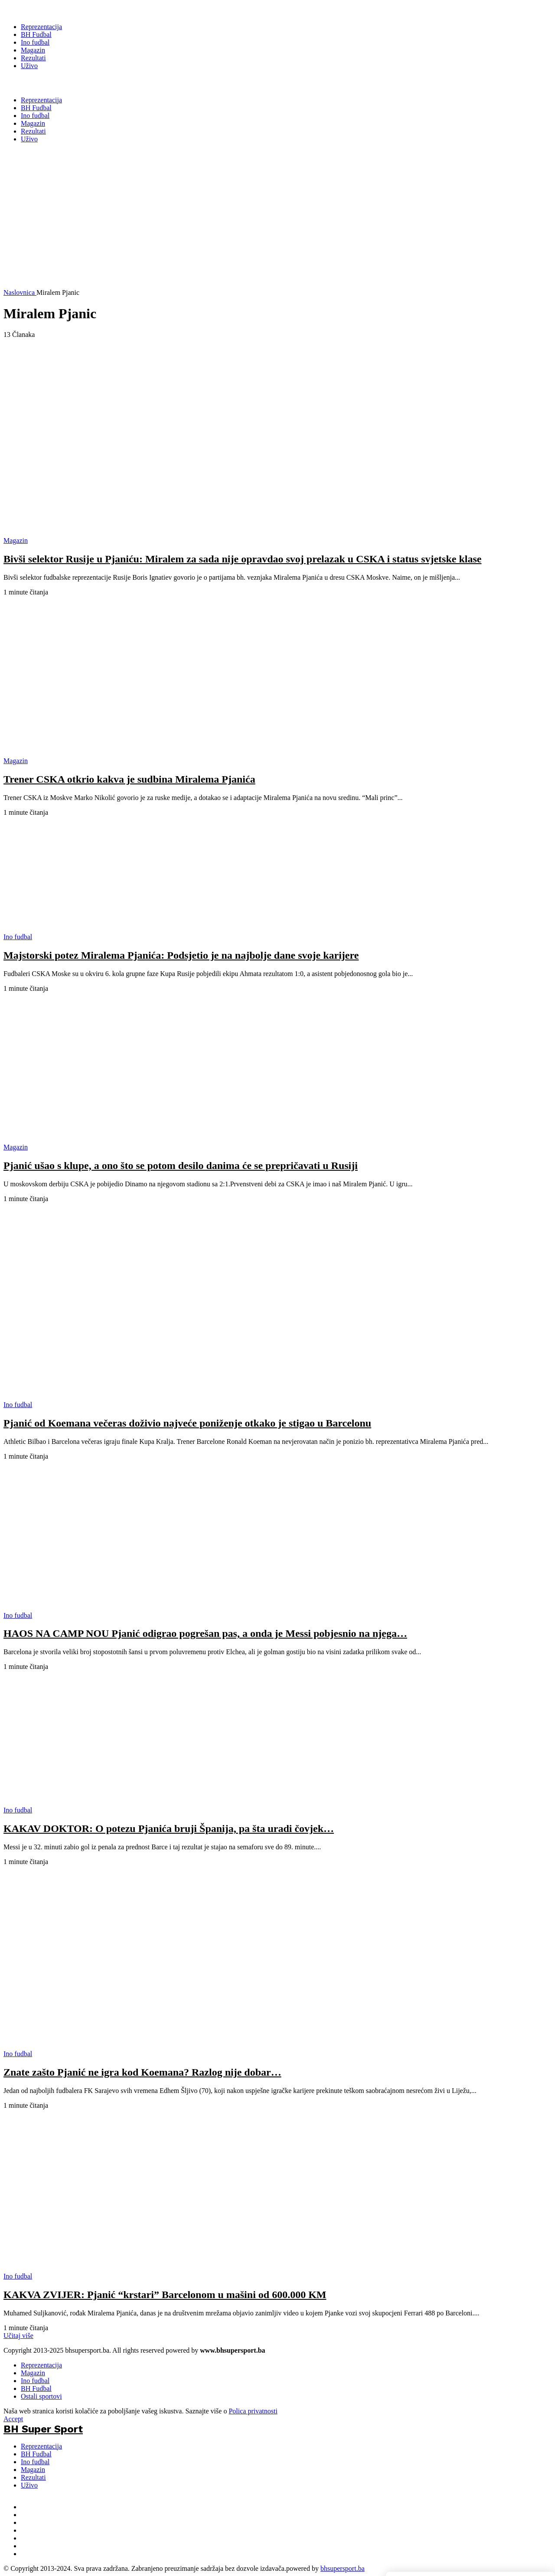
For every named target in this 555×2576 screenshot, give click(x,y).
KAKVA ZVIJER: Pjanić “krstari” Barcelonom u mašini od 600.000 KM (164, 2294)
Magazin (33, 2373)
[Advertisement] (225, 228)
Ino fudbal (35, 2380)
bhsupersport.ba (342, 2568)
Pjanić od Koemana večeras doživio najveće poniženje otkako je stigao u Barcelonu (187, 1423)
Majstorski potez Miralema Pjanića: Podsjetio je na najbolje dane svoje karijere (181, 955)
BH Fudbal (36, 2388)
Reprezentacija (41, 2365)
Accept (13, 2419)
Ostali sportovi (41, 2396)
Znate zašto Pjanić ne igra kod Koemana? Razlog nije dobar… (142, 2072)
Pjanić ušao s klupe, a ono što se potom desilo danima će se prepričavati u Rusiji (180, 1165)
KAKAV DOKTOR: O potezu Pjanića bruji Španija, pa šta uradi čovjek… (168, 1828)
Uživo (29, 2485)
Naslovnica (19, 292)
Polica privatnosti (253, 2411)
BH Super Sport (43, 83)
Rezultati (33, 2477)
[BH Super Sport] (43, 9)
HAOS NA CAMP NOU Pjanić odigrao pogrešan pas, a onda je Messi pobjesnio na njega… (205, 1633)
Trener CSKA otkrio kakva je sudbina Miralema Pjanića (129, 779)
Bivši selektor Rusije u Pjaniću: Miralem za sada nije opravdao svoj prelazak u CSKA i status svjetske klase (242, 559)
